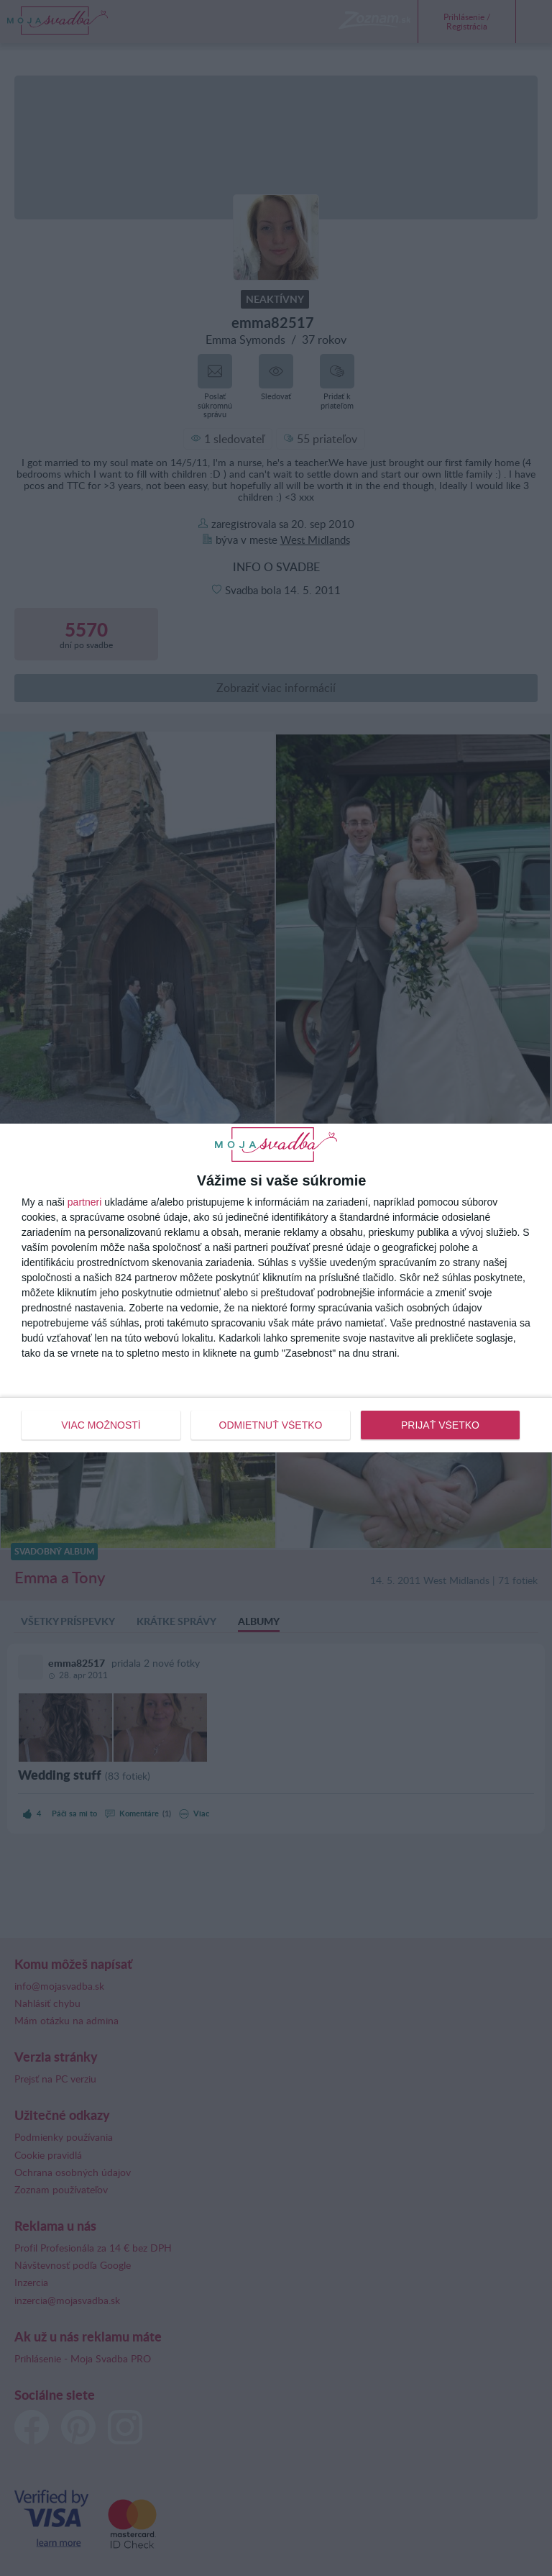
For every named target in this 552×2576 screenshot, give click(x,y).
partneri (84, 1202)
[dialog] (276, 1288)
